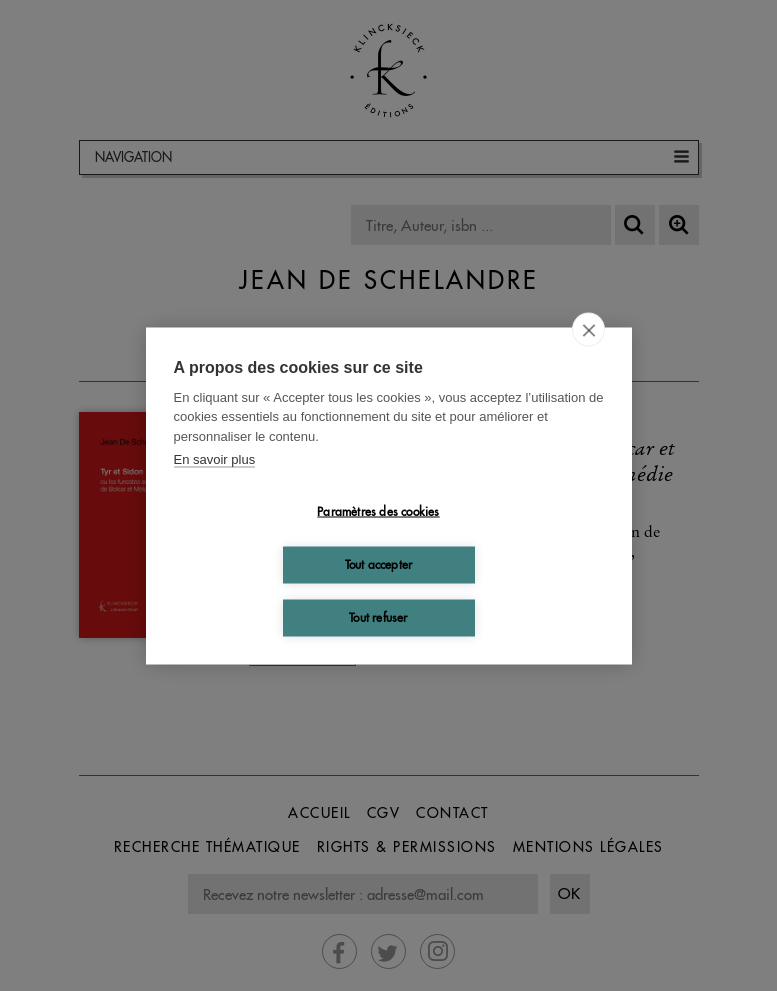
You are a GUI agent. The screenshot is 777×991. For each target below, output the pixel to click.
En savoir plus (215, 459)
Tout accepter (379, 564)
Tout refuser (378, 617)
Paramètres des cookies (378, 511)
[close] (588, 329)
